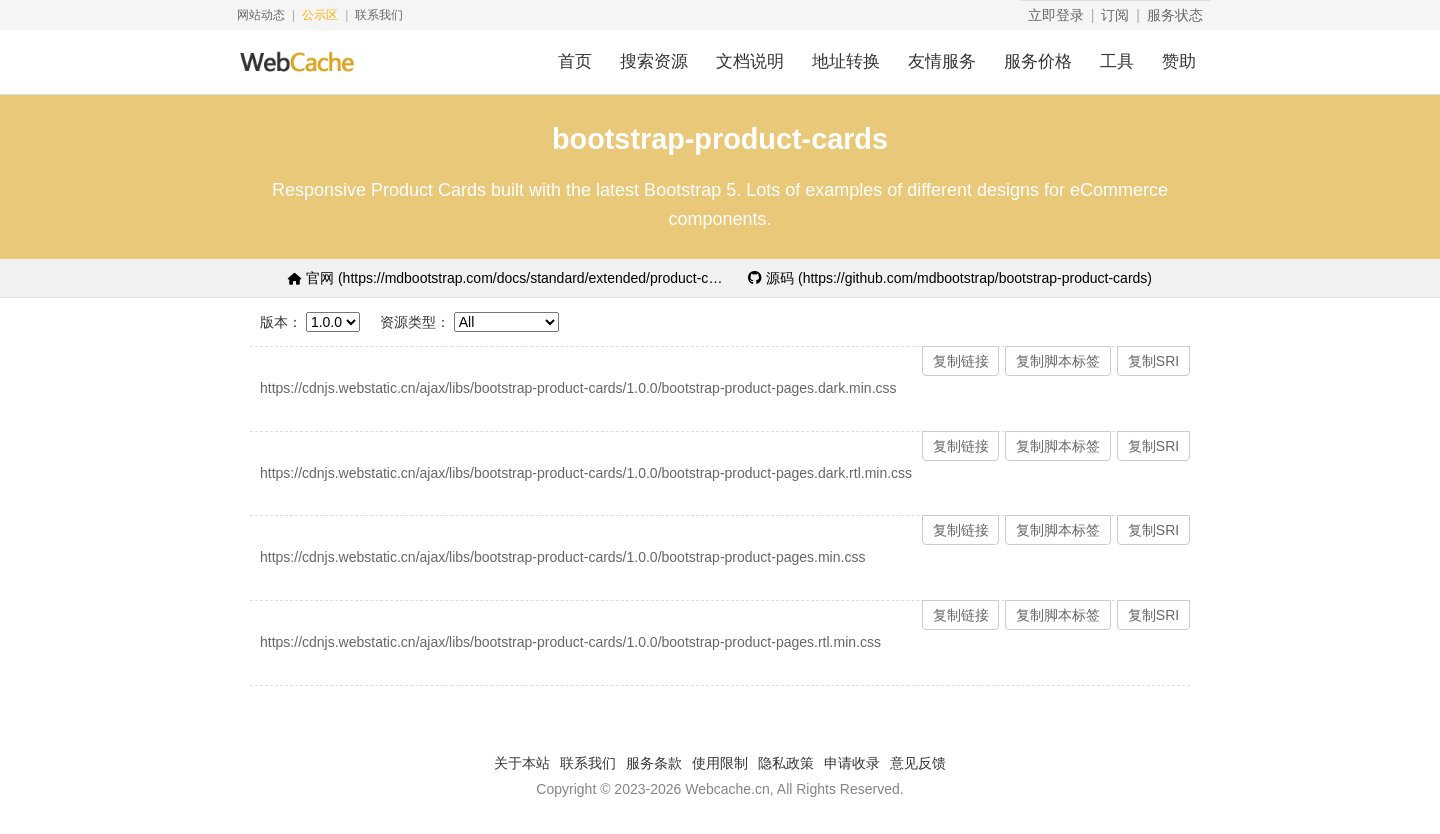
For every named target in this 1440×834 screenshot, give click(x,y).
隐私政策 (786, 763)
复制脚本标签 (1058, 361)
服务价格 (1038, 61)
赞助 (1179, 61)
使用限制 (720, 763)
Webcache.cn (727, 789)
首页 (575, 61)
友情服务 (942, 61)
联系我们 (379, 15)
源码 (950, 278)
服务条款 (654, 763)
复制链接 (961, 361)
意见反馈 (918, 763)
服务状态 (1175, 15)
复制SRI (1153, 361)
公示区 (320, 15)
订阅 (1115, 15)
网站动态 (261, 15)
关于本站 (522, 763)
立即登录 (1056, 15)
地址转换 (846, 61)
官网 (508, 278)
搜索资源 (654, 61)
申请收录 (852, 763)
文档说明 (750, 61)
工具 (1117, 61)
